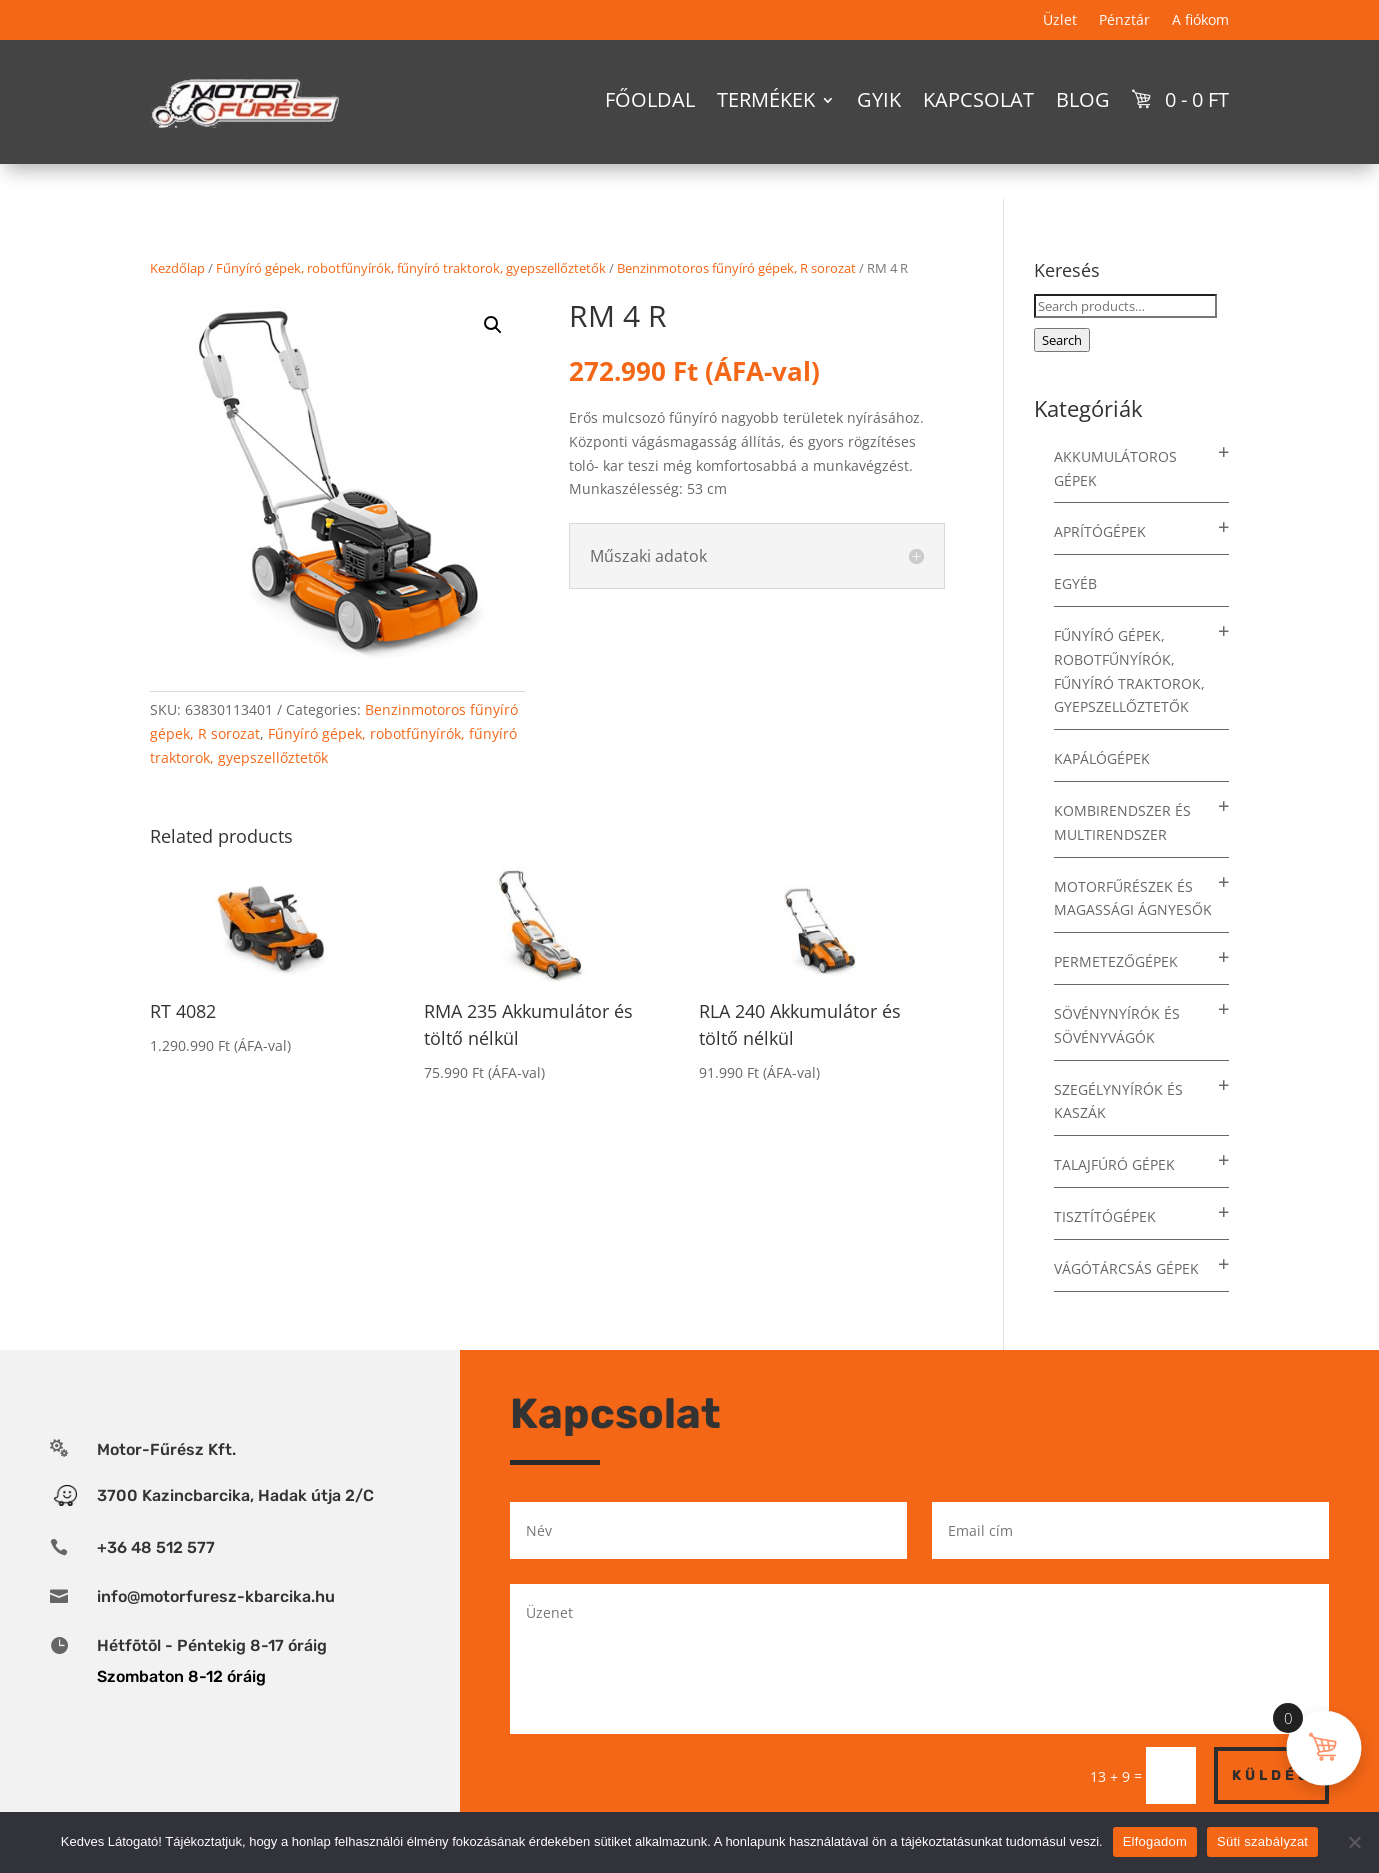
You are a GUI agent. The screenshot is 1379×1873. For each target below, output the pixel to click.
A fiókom (1200, 21)
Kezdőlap (177, 268)
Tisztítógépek (1105, 1216)
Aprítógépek (1100, 531)
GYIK (879, 99)
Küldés (1271, 1775)
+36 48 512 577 (156, 1547)
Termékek (766, 99)
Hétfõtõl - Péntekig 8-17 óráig (212, 1645)
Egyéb (1075, 583)
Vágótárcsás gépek (1126, 1268)
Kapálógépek (1102, 758)
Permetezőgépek (1116, 961)
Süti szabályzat (1262, 1841)
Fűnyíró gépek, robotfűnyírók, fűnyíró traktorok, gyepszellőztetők (411, 268)
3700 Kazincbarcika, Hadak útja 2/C (235, 1495)
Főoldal (650, 99)
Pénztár (1124, 21)
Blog (1083, 99)
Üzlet (1060, 21)
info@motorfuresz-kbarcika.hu (216, 1596)
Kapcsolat (978, 99)
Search (1062, 340)
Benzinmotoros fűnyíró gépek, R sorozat (736, 268)
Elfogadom (1155, 1841)
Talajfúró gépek (1114, 1164)
